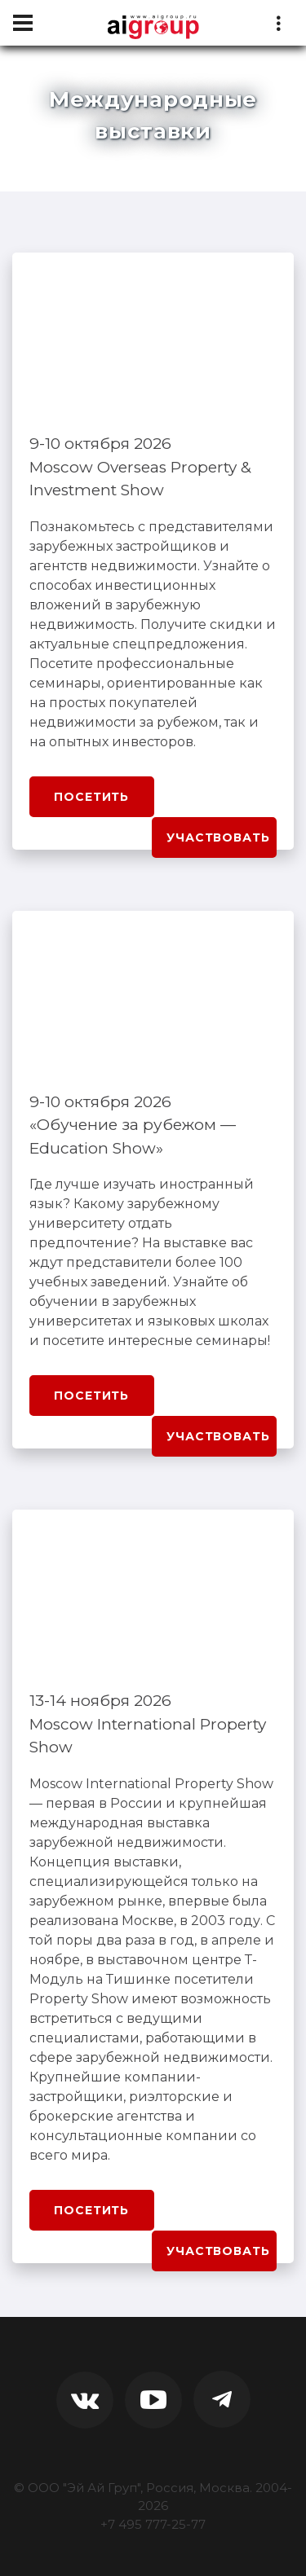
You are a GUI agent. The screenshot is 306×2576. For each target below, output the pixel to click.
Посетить (91, 796)
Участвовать (217, 837)
